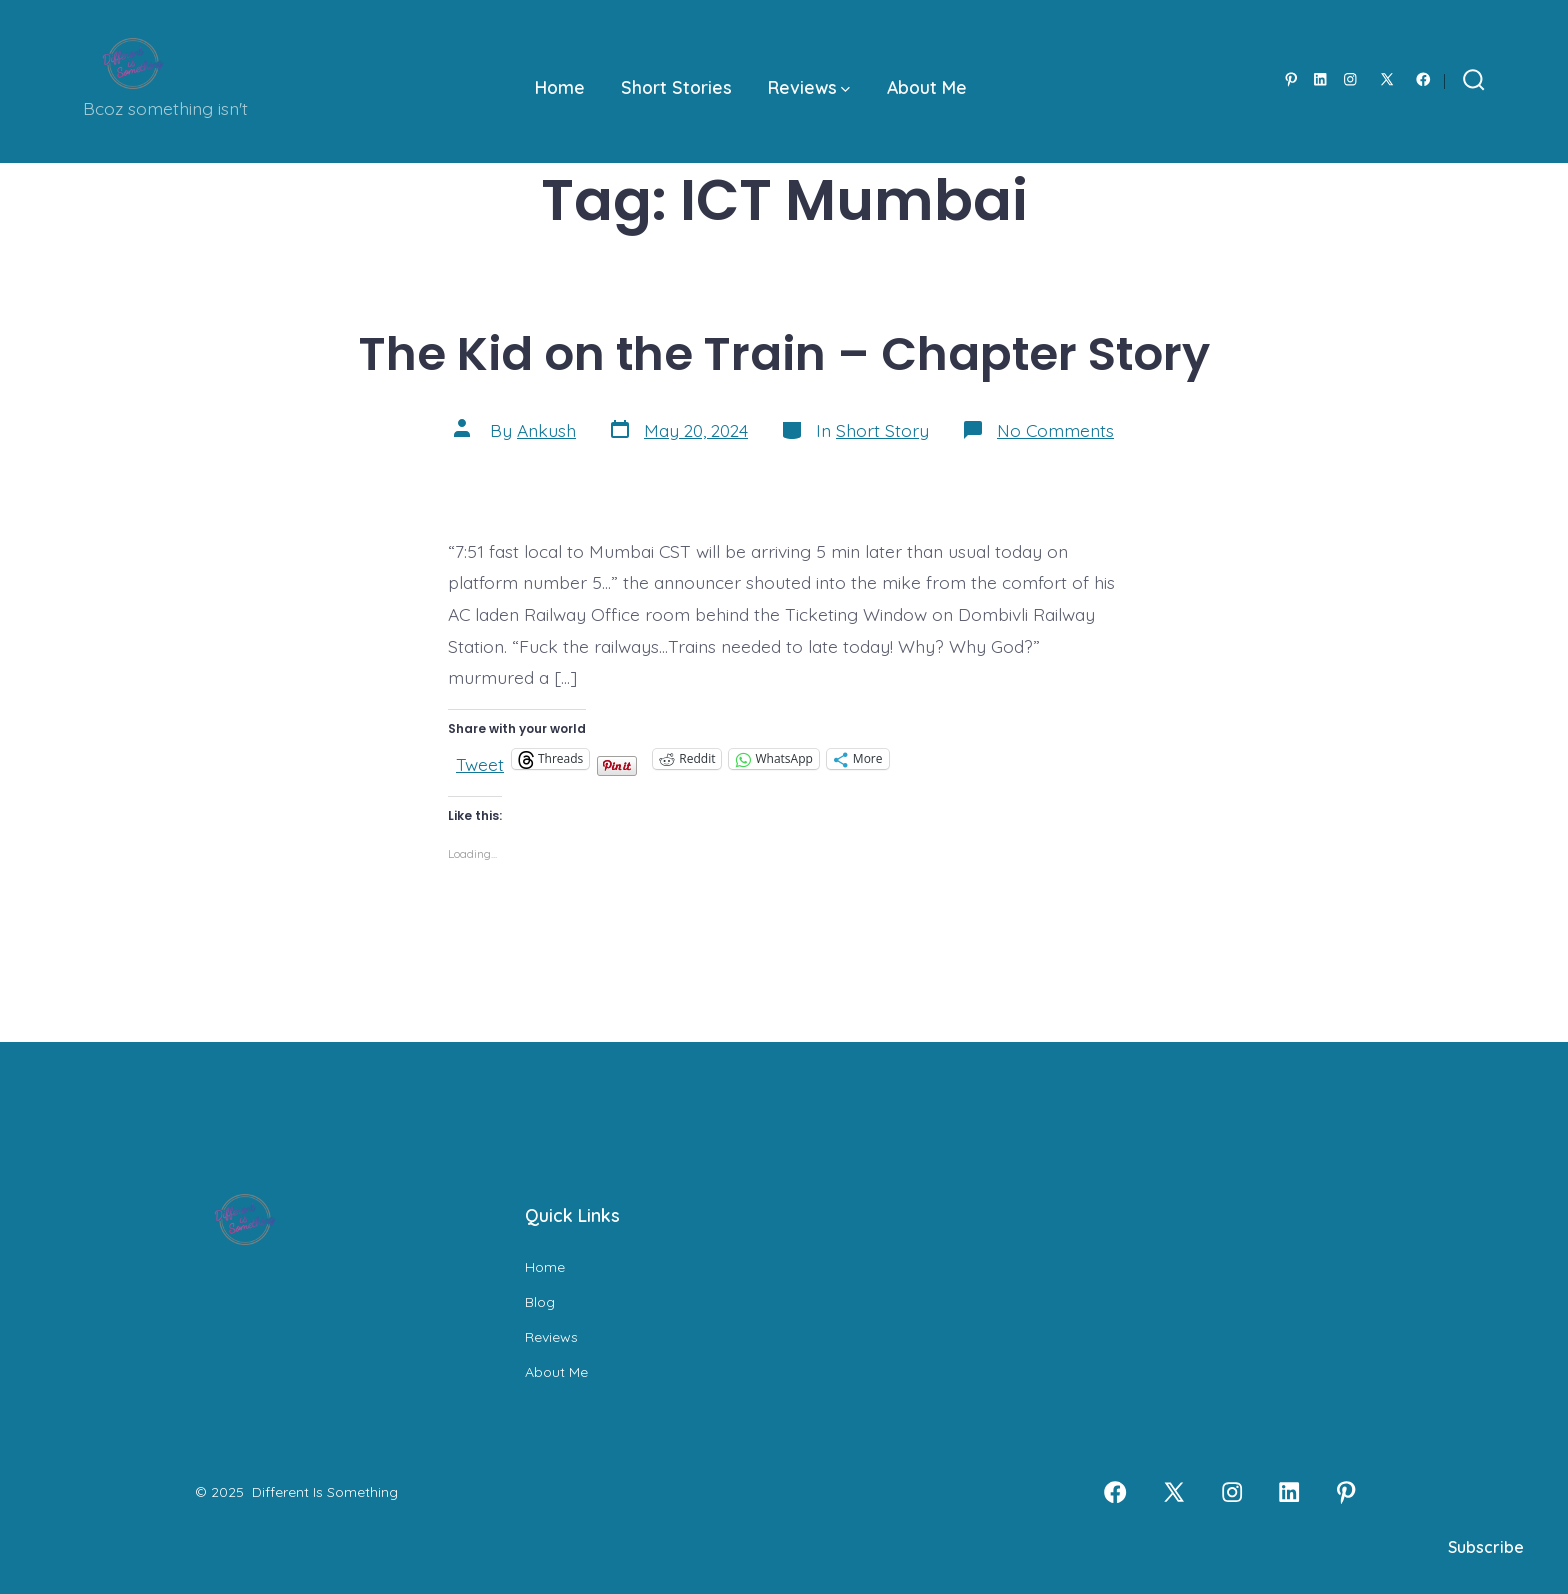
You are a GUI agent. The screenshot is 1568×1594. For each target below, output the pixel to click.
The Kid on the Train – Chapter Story (784, 353)
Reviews (809, 87)
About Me (927, 87)
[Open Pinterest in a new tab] (1291, 79)
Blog (540, 1302)
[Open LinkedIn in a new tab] (1320, 79)
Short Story (882, 430)
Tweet (480, 760)
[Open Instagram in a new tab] (1350, 79)
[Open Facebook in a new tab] (1423, 79)
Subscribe (1486, 1547)
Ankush (546, 430)
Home (560, 87)
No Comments (1055, 430)
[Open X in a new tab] (1387, 79)
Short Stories (676, 87)
